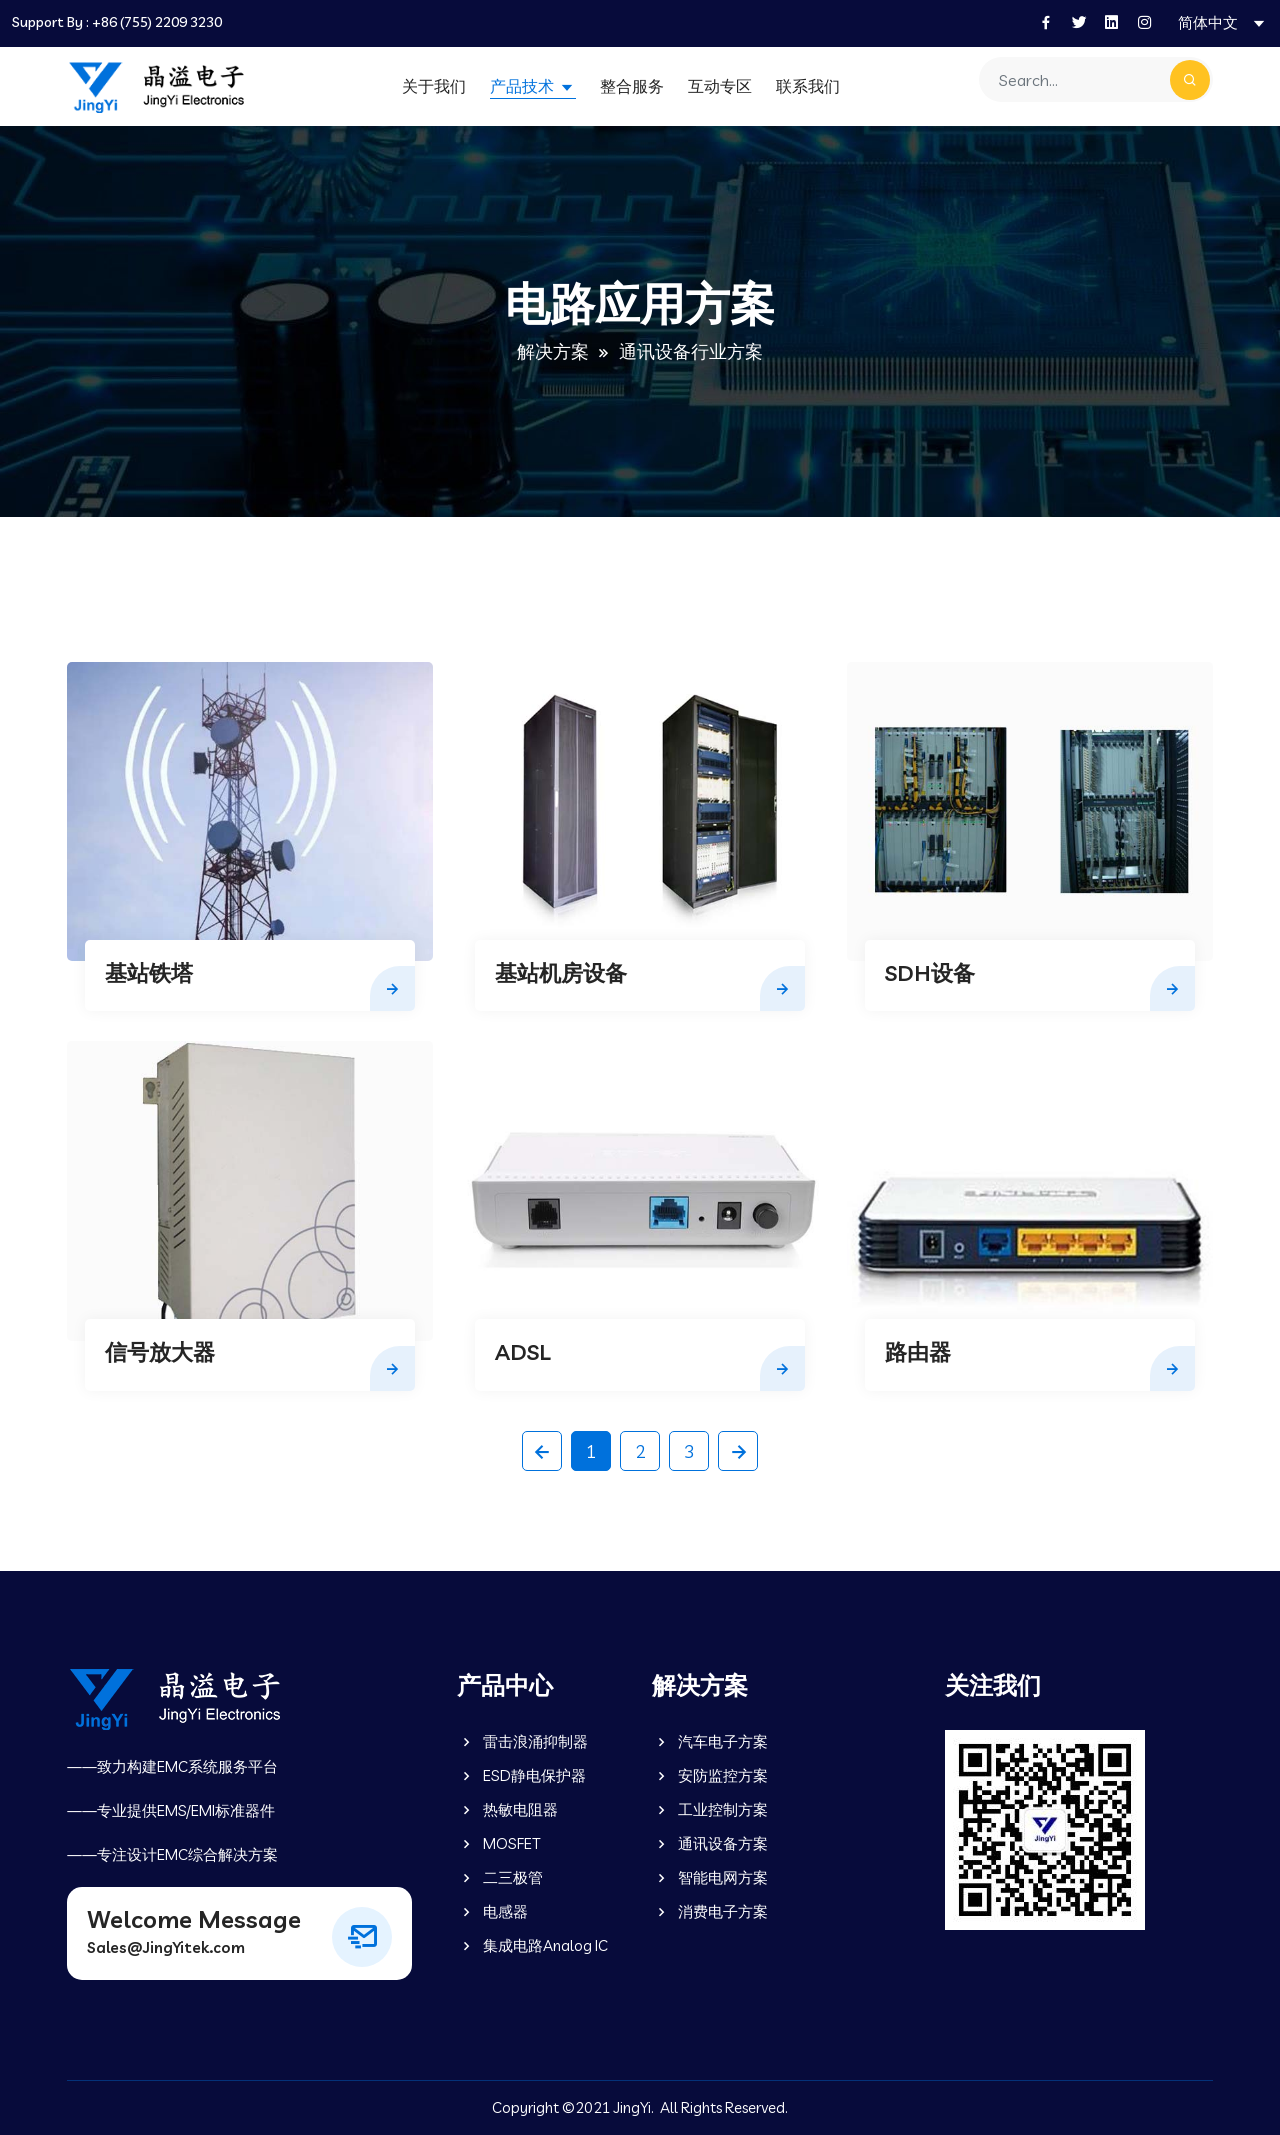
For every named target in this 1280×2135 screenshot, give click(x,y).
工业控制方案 (710, 1809)
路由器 (918, 1352)
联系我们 (808, 86)
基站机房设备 (561, 973)
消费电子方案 (710, 1911)
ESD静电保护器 (521, 1775)
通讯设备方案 (710, 1843)
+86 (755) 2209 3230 (157, 22)
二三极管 (500, 1877)
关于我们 (434, 86)
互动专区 (720, 86)
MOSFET (498, 1843)
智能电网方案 (710, 1877)
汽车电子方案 (710, 1741)
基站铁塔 (149, 973)
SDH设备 (930, 973)
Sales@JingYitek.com (166, 1947)
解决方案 (553, 351)
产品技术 (524, 86)
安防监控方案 (710, 1775)
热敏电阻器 (507, 1809)
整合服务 (632, 86)
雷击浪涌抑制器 (522, 1741)
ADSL (523, 1352)
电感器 (492, 1911)
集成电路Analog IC (532, 1945)
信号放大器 (160, 1352)
